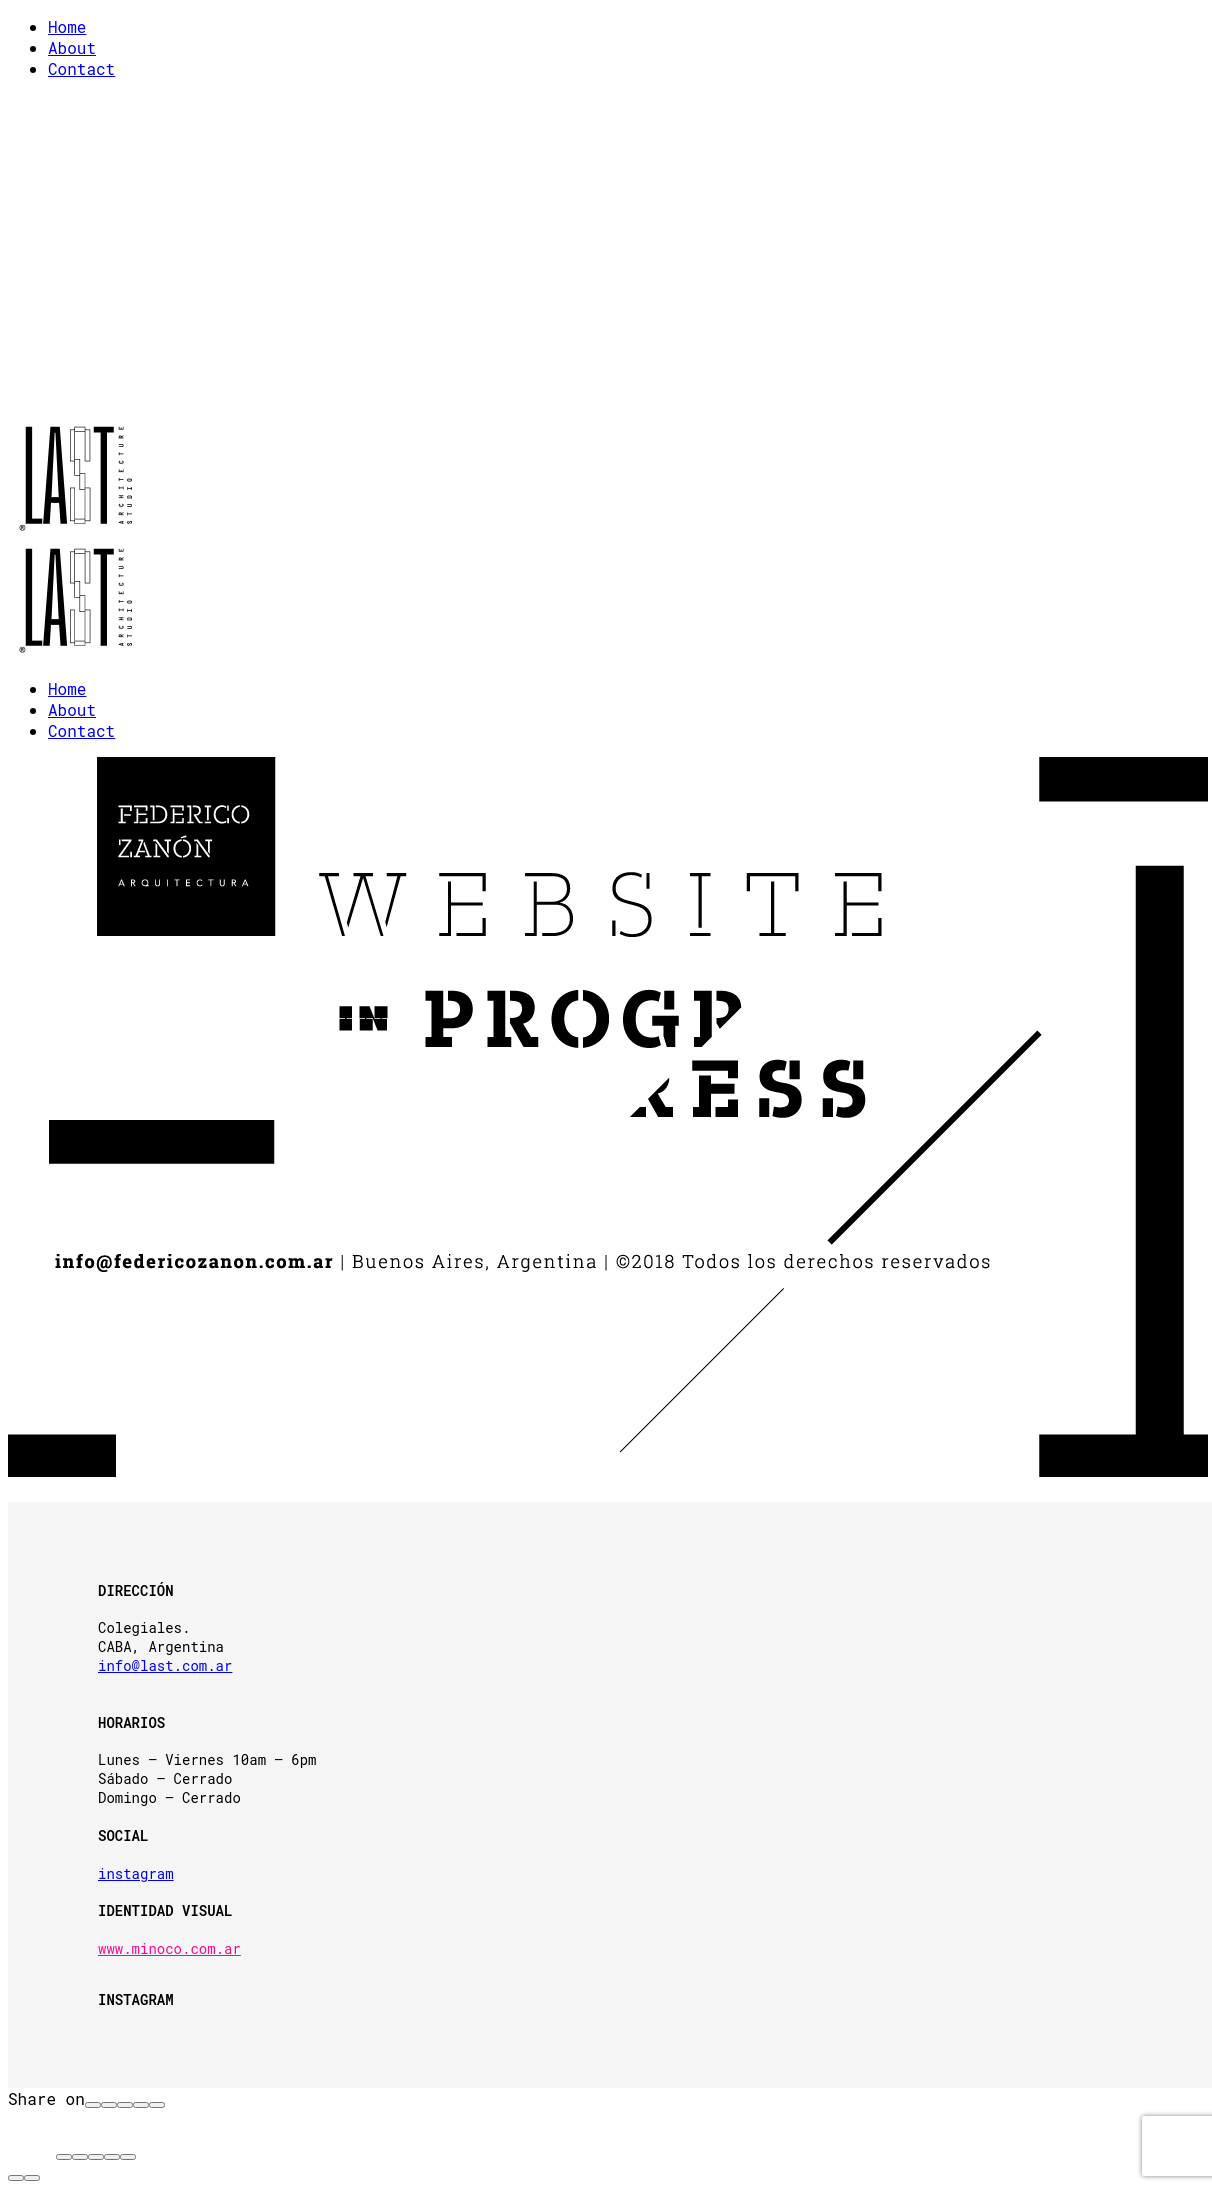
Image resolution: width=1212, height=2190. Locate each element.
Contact (81, 68)
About (72, 47)
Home (67, 26)
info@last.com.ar (165, 1665)
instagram (136, 1873)
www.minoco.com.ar (169, 1948)
